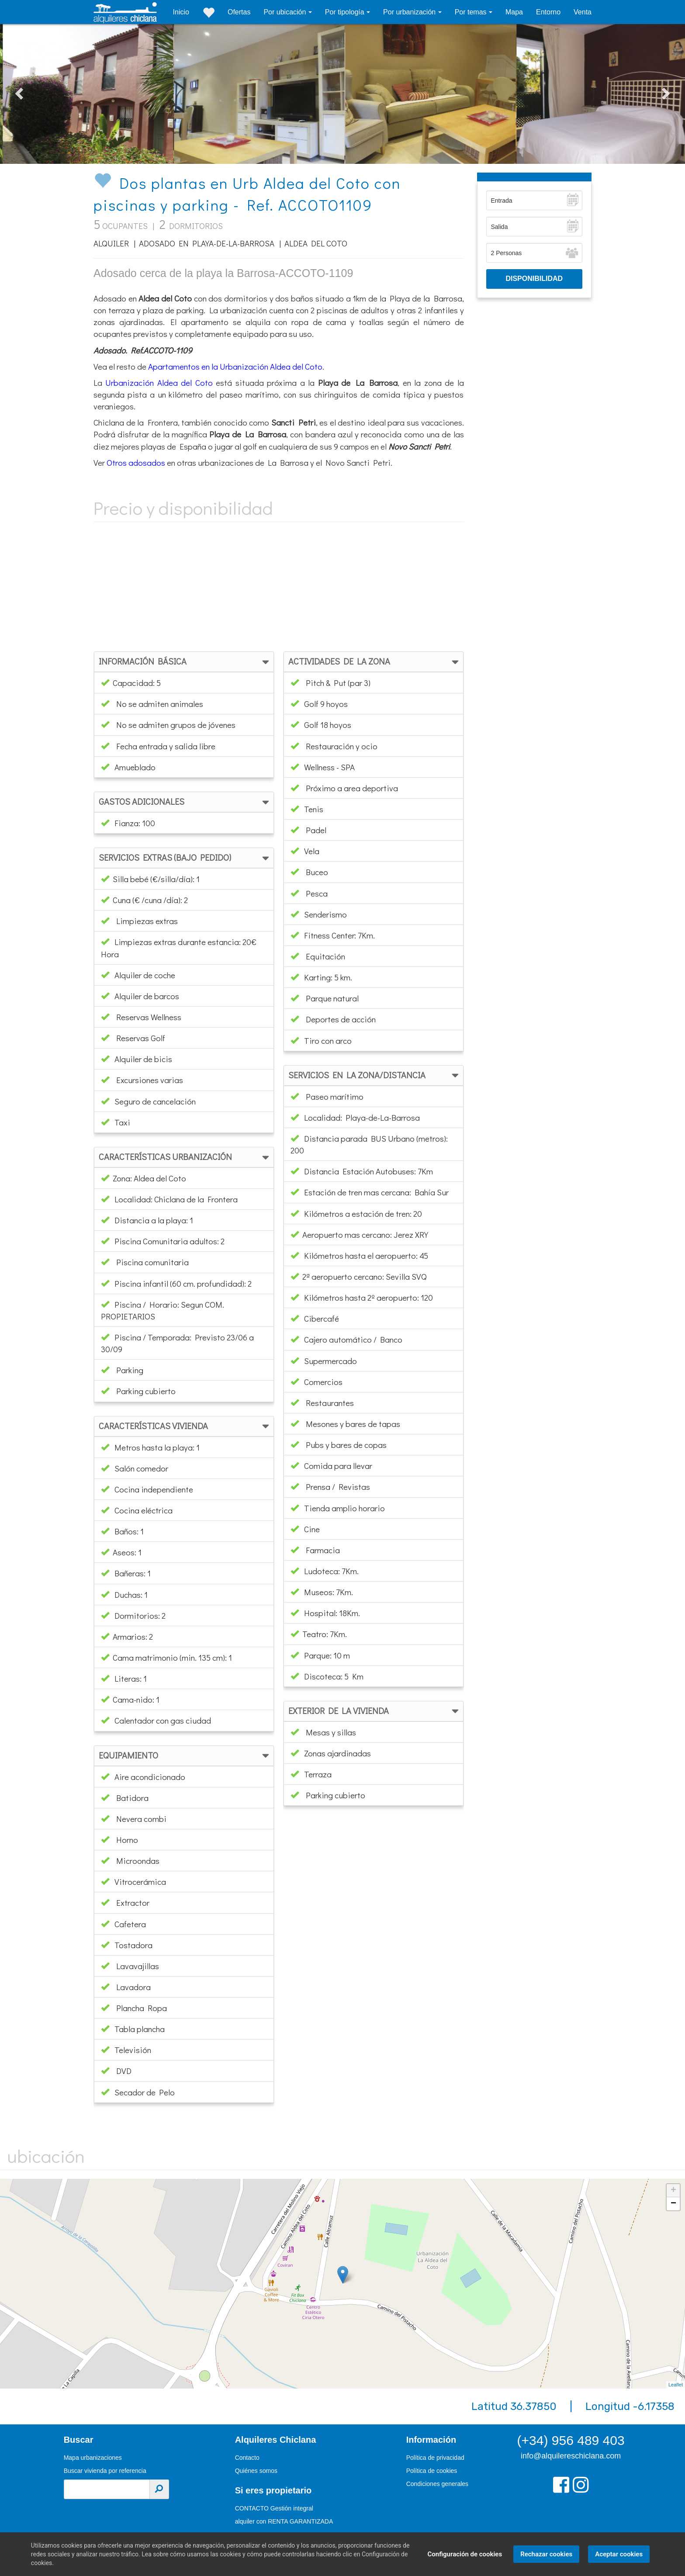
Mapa (514, 12)
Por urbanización (410, 12)
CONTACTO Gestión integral (274, 2508)
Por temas (471, 12)
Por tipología (345, 12)
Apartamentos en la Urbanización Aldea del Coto (235, 366)
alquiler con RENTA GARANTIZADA (284, 2521)
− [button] (673, 2203)
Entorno (548, 12)
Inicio (181, 12)
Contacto (247, 2457)
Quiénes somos (256, 2470)
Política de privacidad (435, 2457)
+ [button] (673, 2190)
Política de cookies (431, 2470)
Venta (583, 12)
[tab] (184, 661)
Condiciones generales (437, 2483)
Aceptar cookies (615, 2554)
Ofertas (239, 12)
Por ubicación (285, 12)
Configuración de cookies (460, 2554)
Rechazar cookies (542, 2554)
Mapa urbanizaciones (93, 2457)
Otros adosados (136, 462)
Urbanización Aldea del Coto (158, 382)
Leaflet (675, 2384)
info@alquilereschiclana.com (571, 2455)
